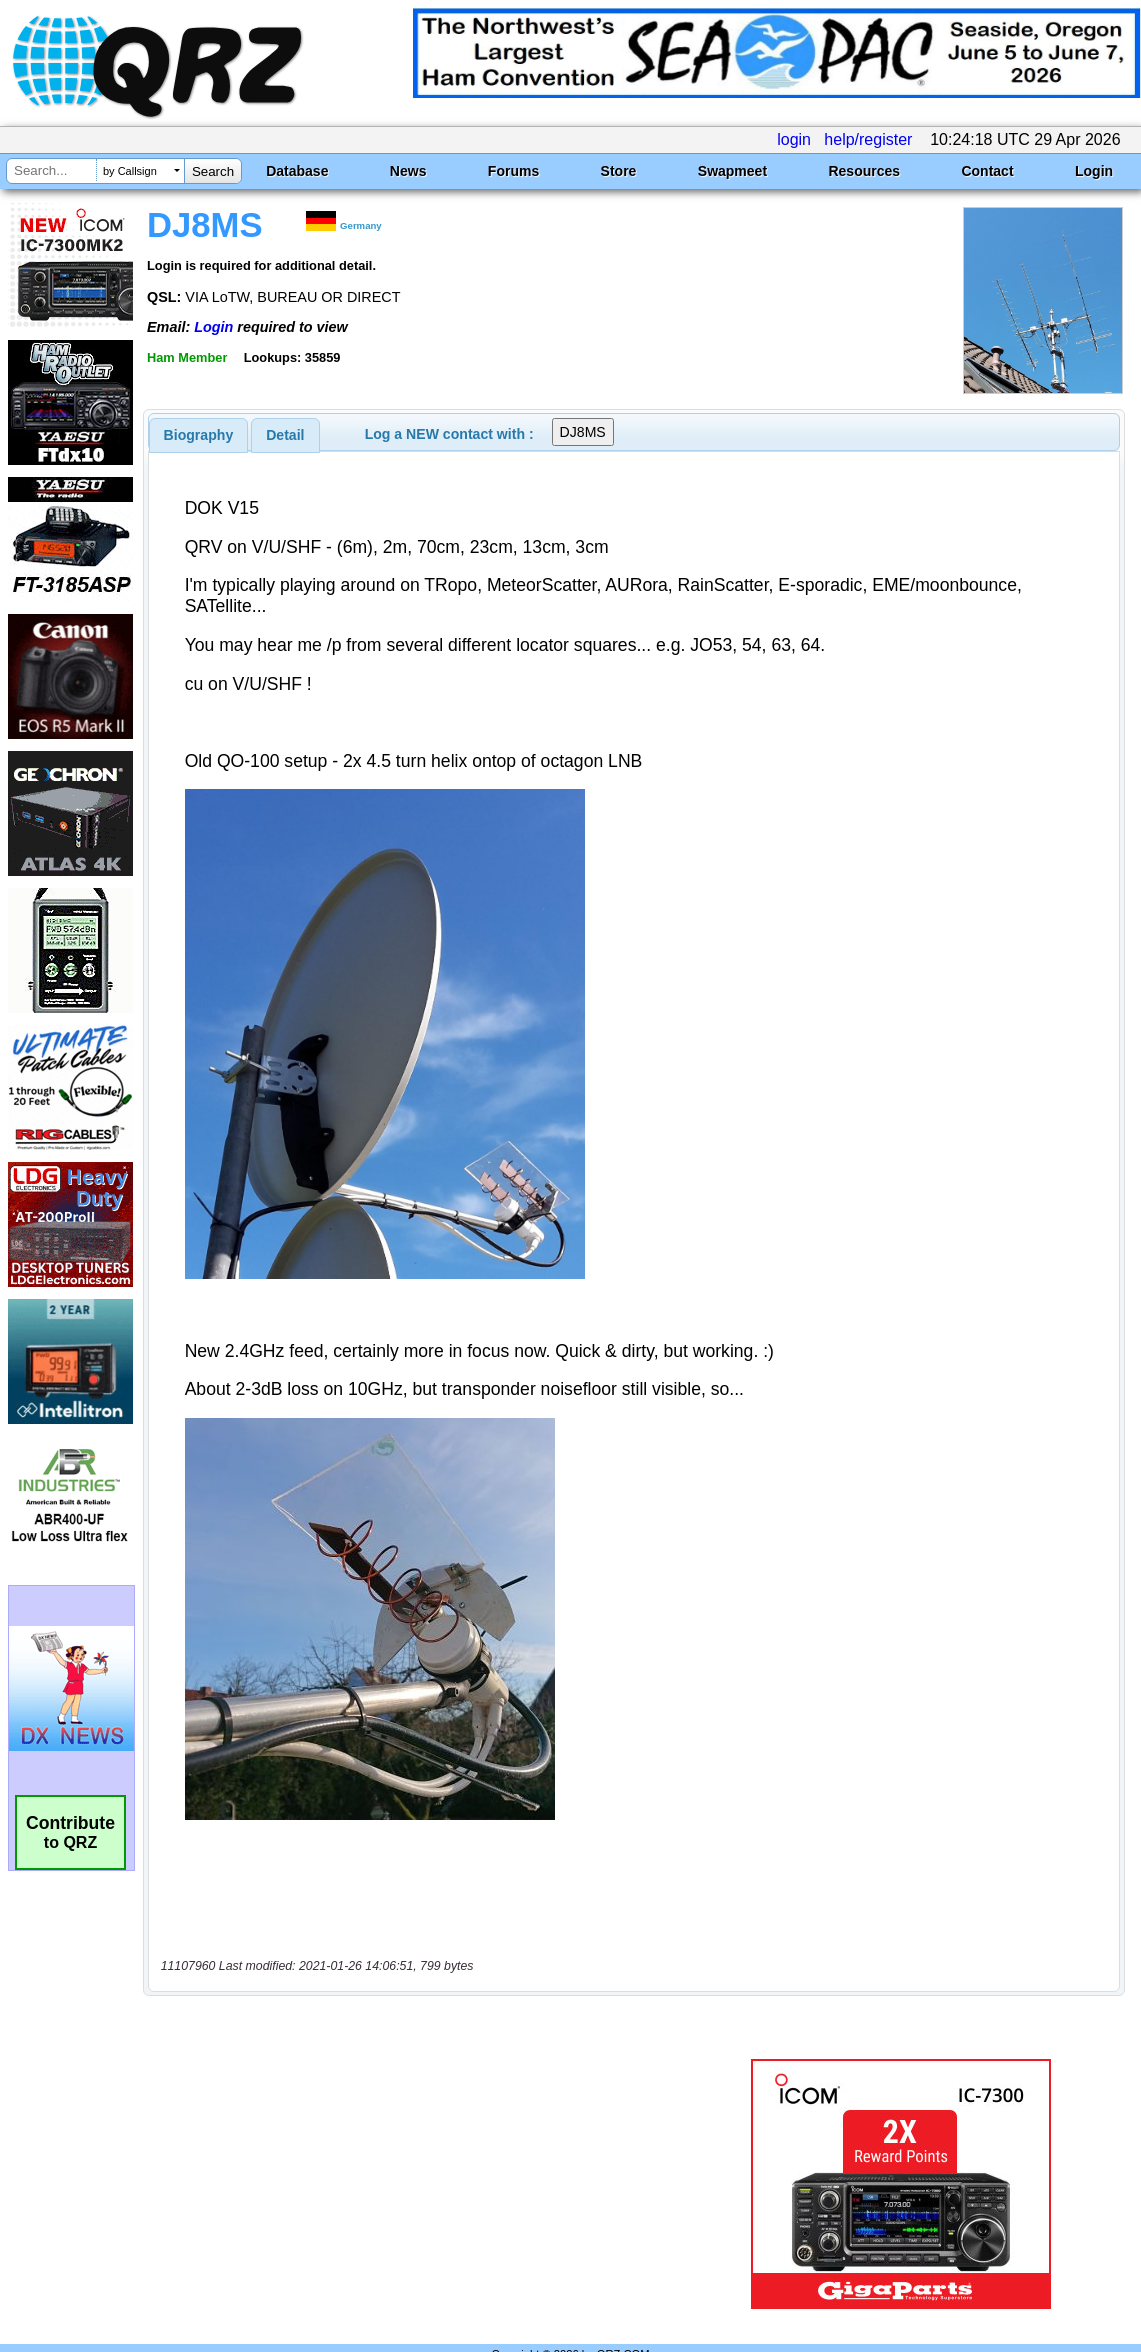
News (408, 171)
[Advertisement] (426, 2142)
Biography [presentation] (199, 435)
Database (297, 171)
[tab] (199, 435)
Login (1094, 171)
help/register (868, 139)
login (794, 139)
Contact (987, 171)
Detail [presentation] (285, 435)
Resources (864, 171)
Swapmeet (732, 171)
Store (619, 171)
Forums (513, 171)
